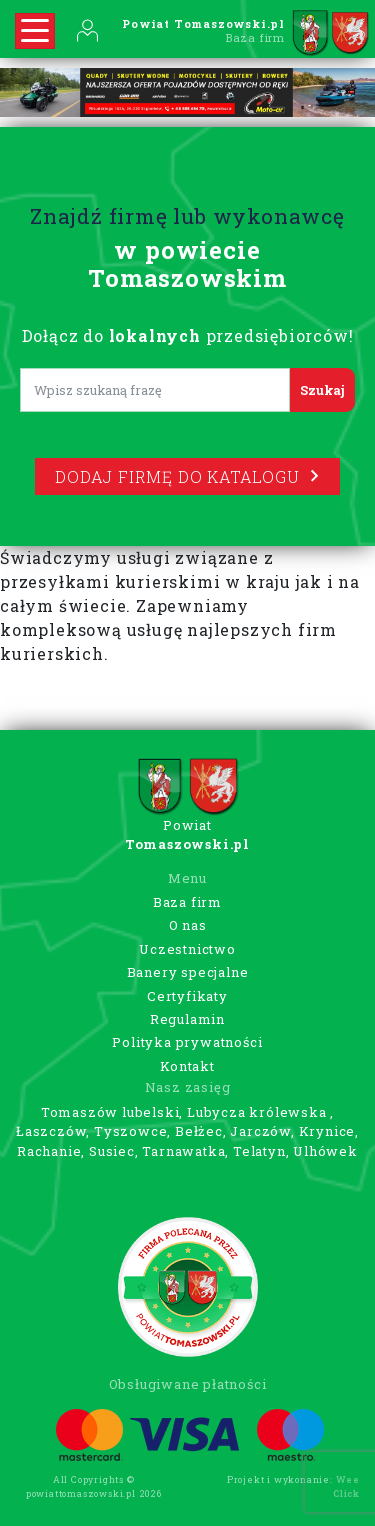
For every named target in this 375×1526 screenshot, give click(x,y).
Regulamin (187, 1019)
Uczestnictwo (187, 949)
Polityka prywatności (187, 1042)
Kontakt (187, 1066)
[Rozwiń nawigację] (35, 31)
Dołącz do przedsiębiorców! (188, 335)
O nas (188, 925)
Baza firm (187, 902)
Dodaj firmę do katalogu (187, 476)
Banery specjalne (188, 972)
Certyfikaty (187, 996)
